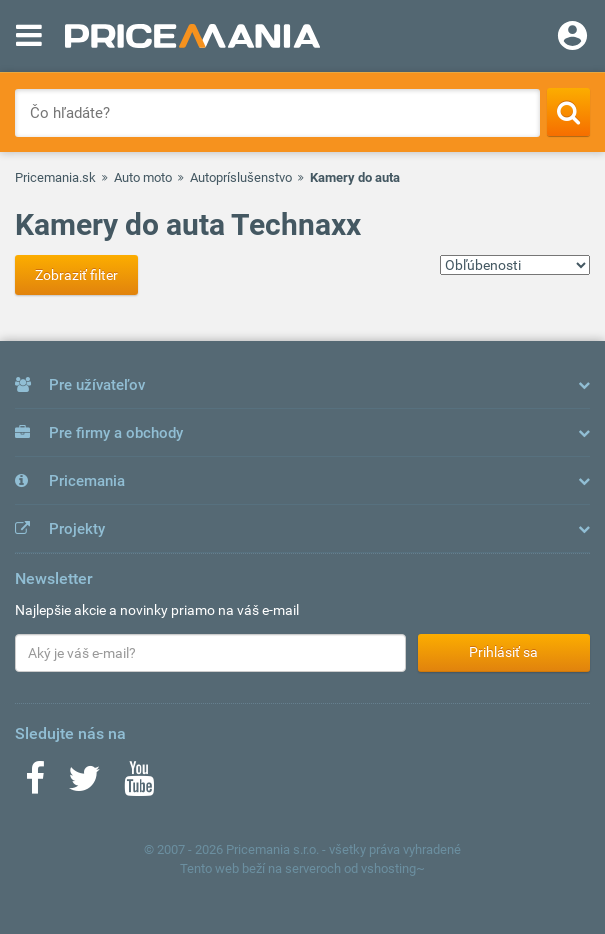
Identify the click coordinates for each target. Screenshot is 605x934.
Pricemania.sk (55, 177)
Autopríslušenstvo (241, 177)
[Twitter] (84, 785)
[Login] (572, 38)
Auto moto (143, 177)
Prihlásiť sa (503, 652)
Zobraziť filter (76, 275)
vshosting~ (393, 868)
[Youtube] (139, 785)
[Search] (568, 112)
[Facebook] (35, 785)
